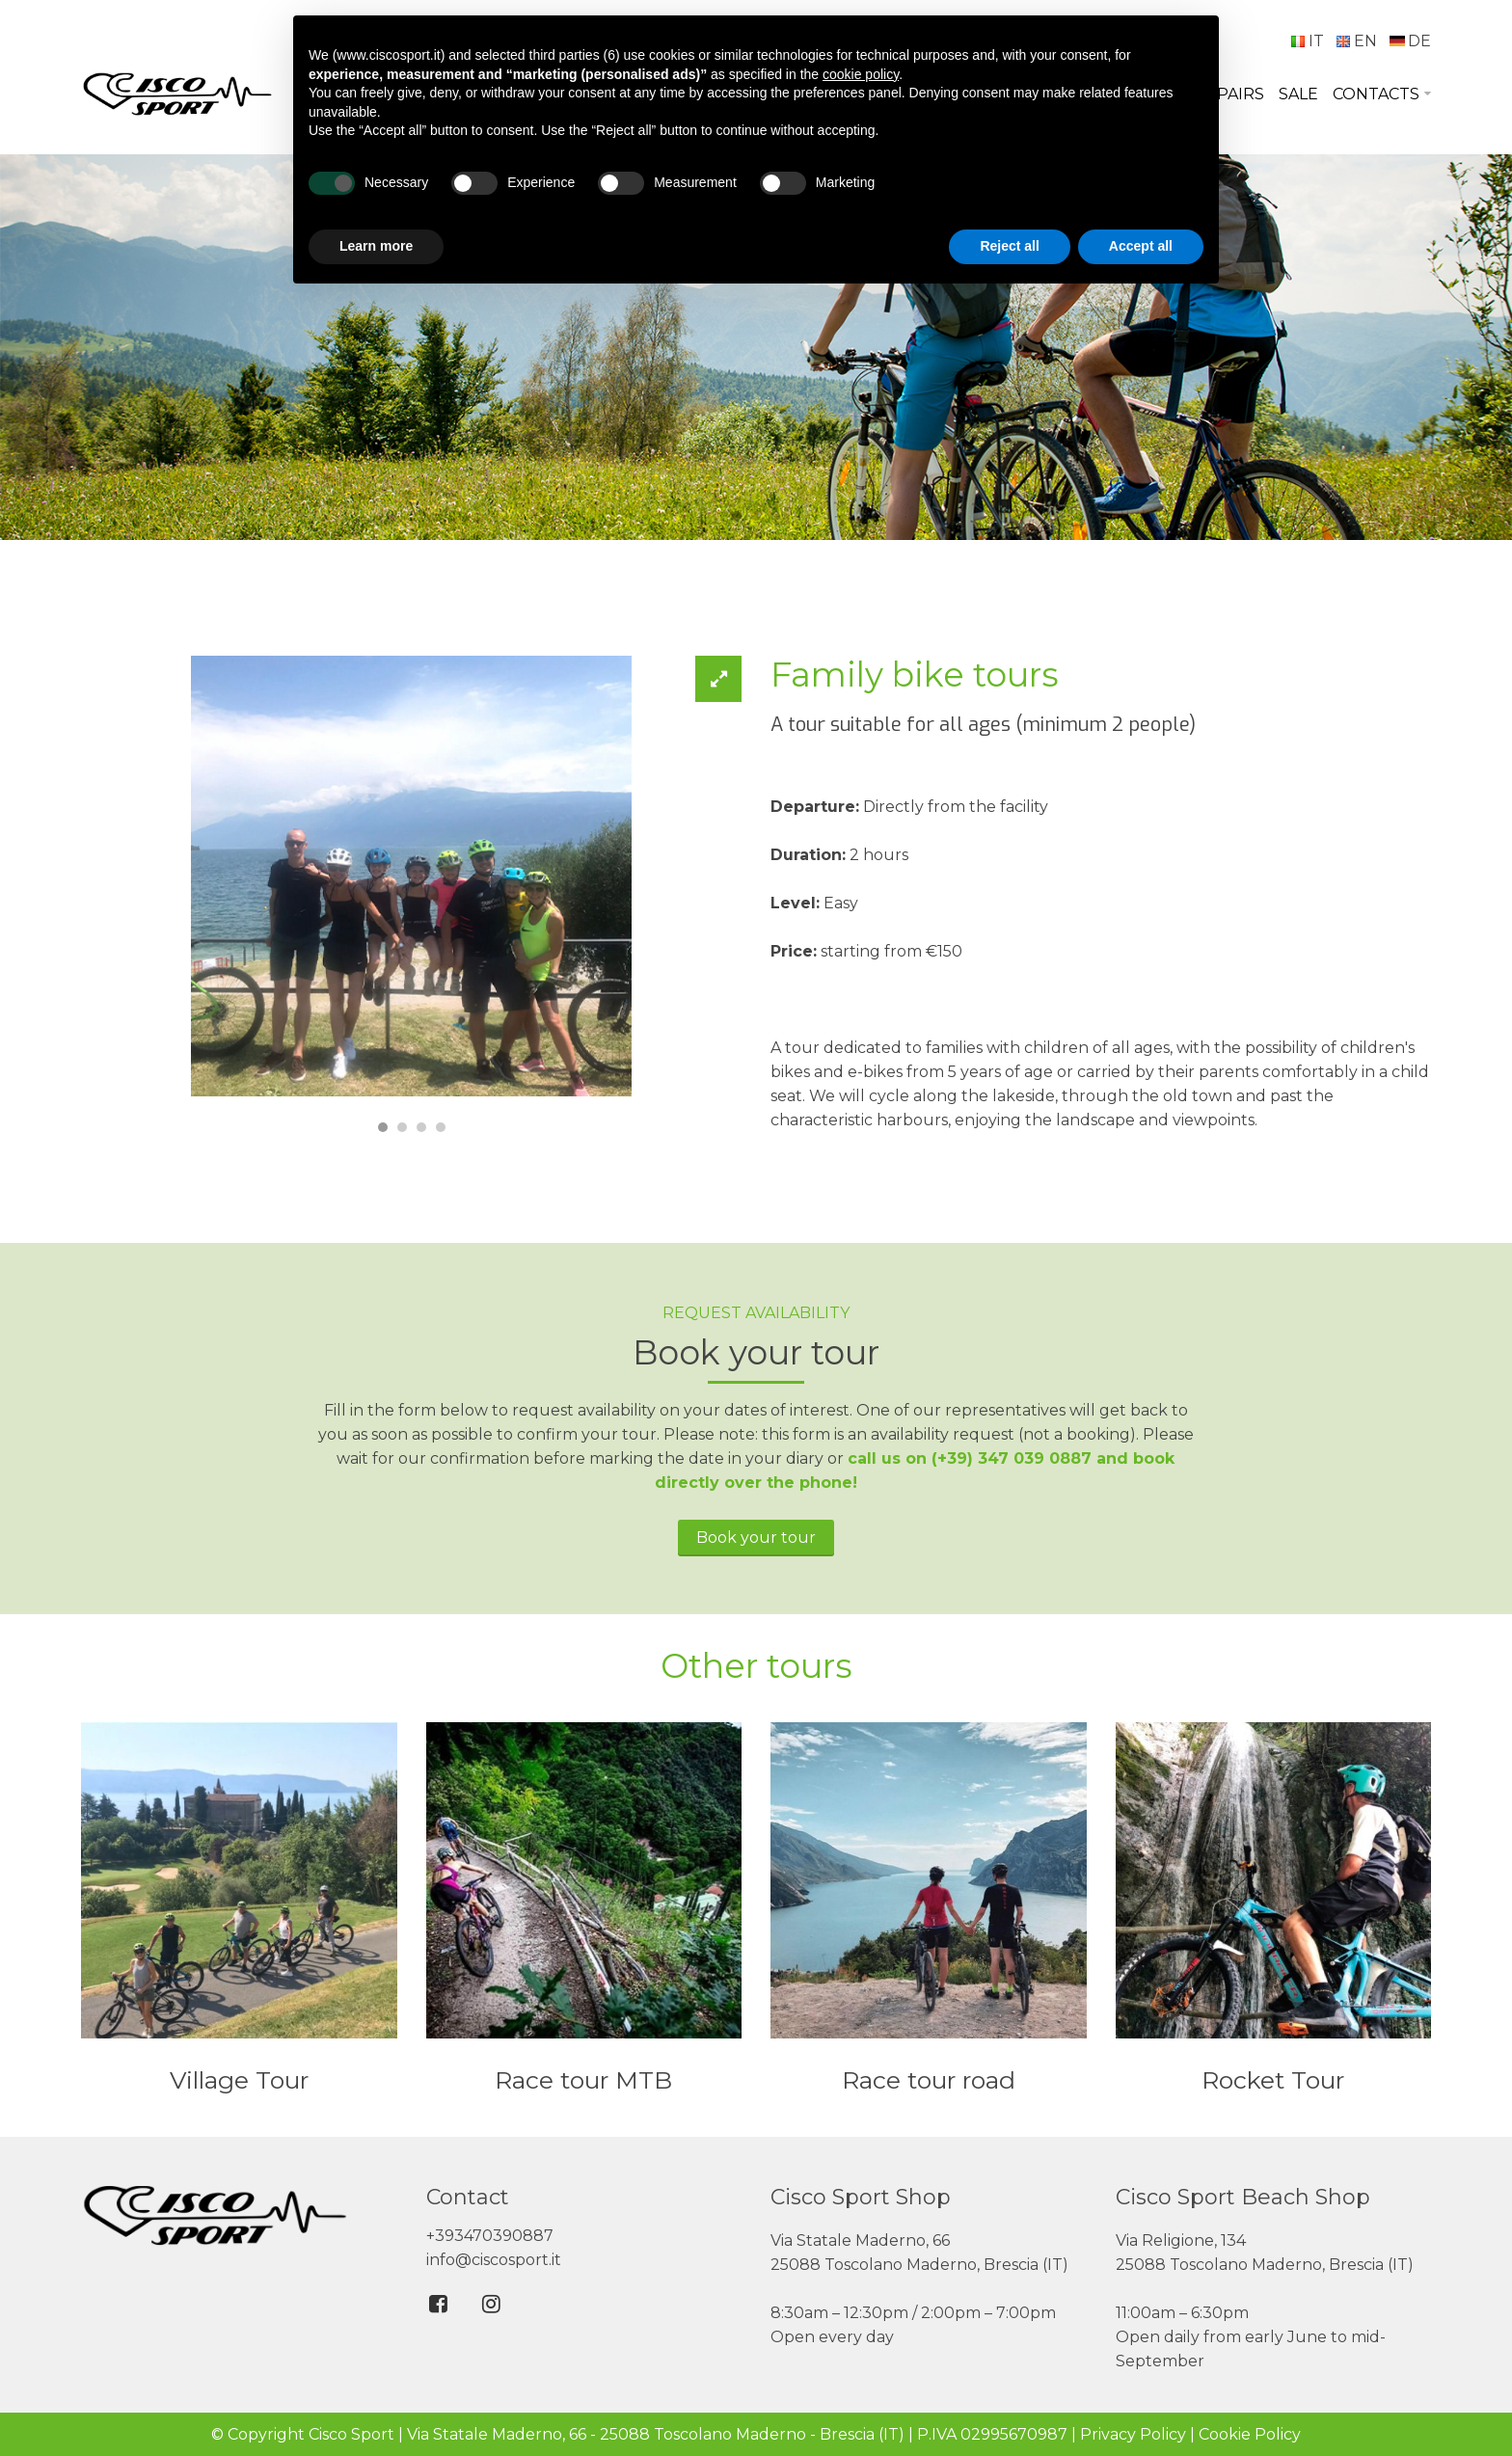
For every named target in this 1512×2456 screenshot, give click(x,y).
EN (1356, 41)
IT (1307, 41)
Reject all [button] (1009, 246)
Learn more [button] (376, 246)
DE (1410, 41)
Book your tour (756, 1537)
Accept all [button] (1141, 246)
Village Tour (239, 2079)
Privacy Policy (1133, 2434)
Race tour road (928, 2079)
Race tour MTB (583, 2079)
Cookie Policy (1250, 2434)
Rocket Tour (1273, 2079)
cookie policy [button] (861, 74)
